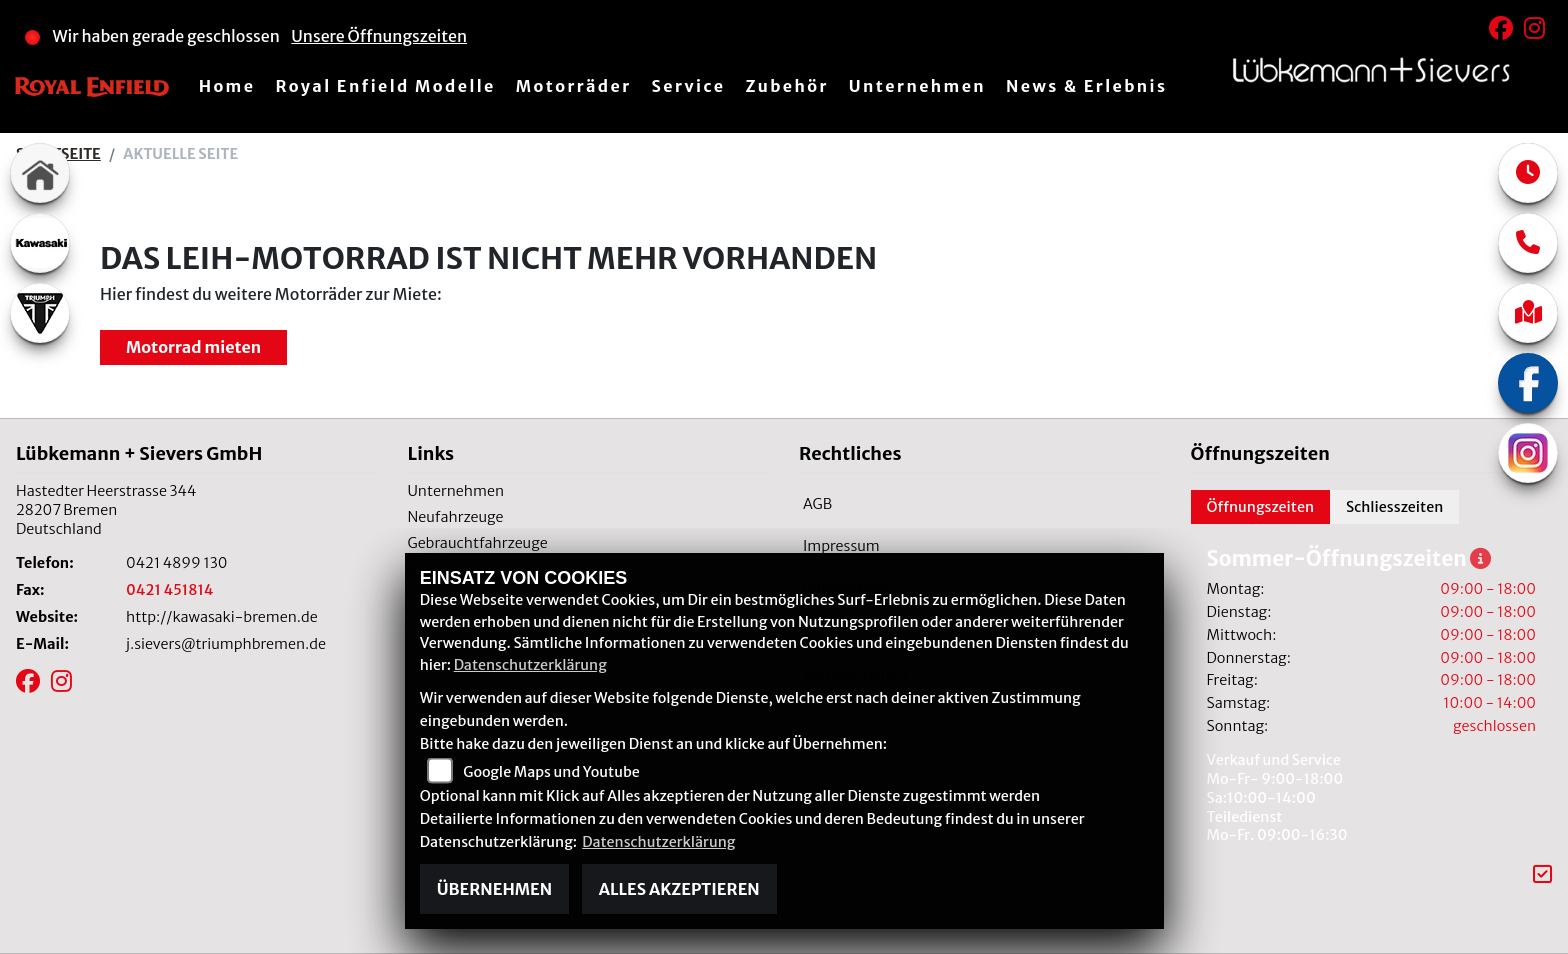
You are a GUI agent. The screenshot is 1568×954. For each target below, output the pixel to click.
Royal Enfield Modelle (385, 86)
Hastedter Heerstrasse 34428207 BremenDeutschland (106, 509)
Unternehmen (917, 86)
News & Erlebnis (1086, 86)
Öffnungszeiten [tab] (1261, 507)
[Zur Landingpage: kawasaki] (40, 243)
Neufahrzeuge (456, 517)
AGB (817, 504)
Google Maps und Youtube (551, 772)
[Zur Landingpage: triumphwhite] (40, 313)
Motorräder (574, 86)
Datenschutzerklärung (530, 665)
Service (689, 86)
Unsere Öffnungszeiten (379, 36)
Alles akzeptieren (679, 889)
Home (227, 86)
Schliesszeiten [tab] (1394, 507)
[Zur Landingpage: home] (40, 173)
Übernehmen (494, 889)
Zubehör (786, 86)
